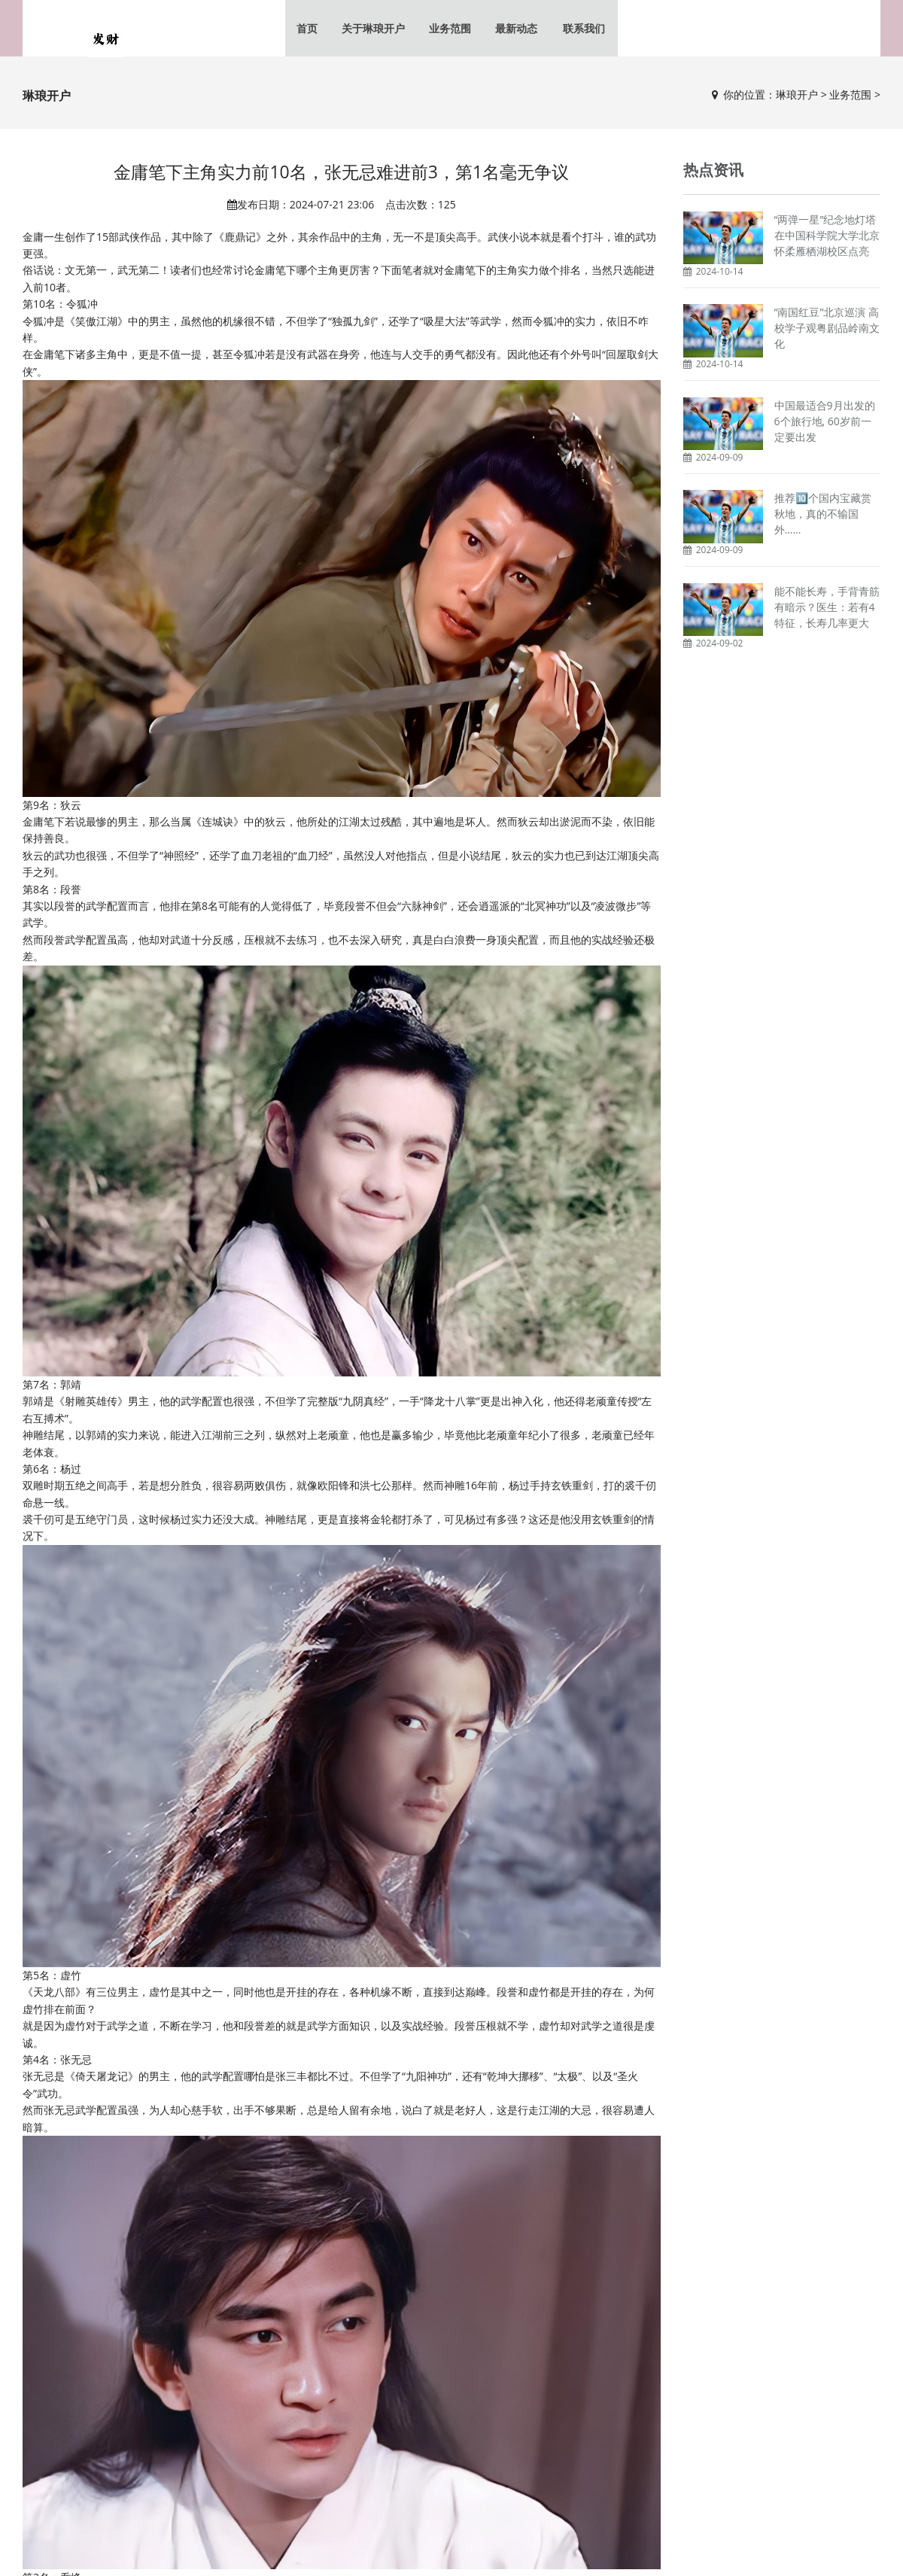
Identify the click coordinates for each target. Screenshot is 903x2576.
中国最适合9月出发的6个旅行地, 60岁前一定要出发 (824, 424)
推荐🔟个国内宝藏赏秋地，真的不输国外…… (822, 517)
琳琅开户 (797, 98)
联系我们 (581, 30)
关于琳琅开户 (376, 30)
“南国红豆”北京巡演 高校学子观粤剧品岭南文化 (827, 331)
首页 (311, 30)
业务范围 (451, 30)
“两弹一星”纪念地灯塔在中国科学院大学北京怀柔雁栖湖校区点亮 (827, 239)
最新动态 (516, 30)
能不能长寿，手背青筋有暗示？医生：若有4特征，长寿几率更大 (827, 610)
